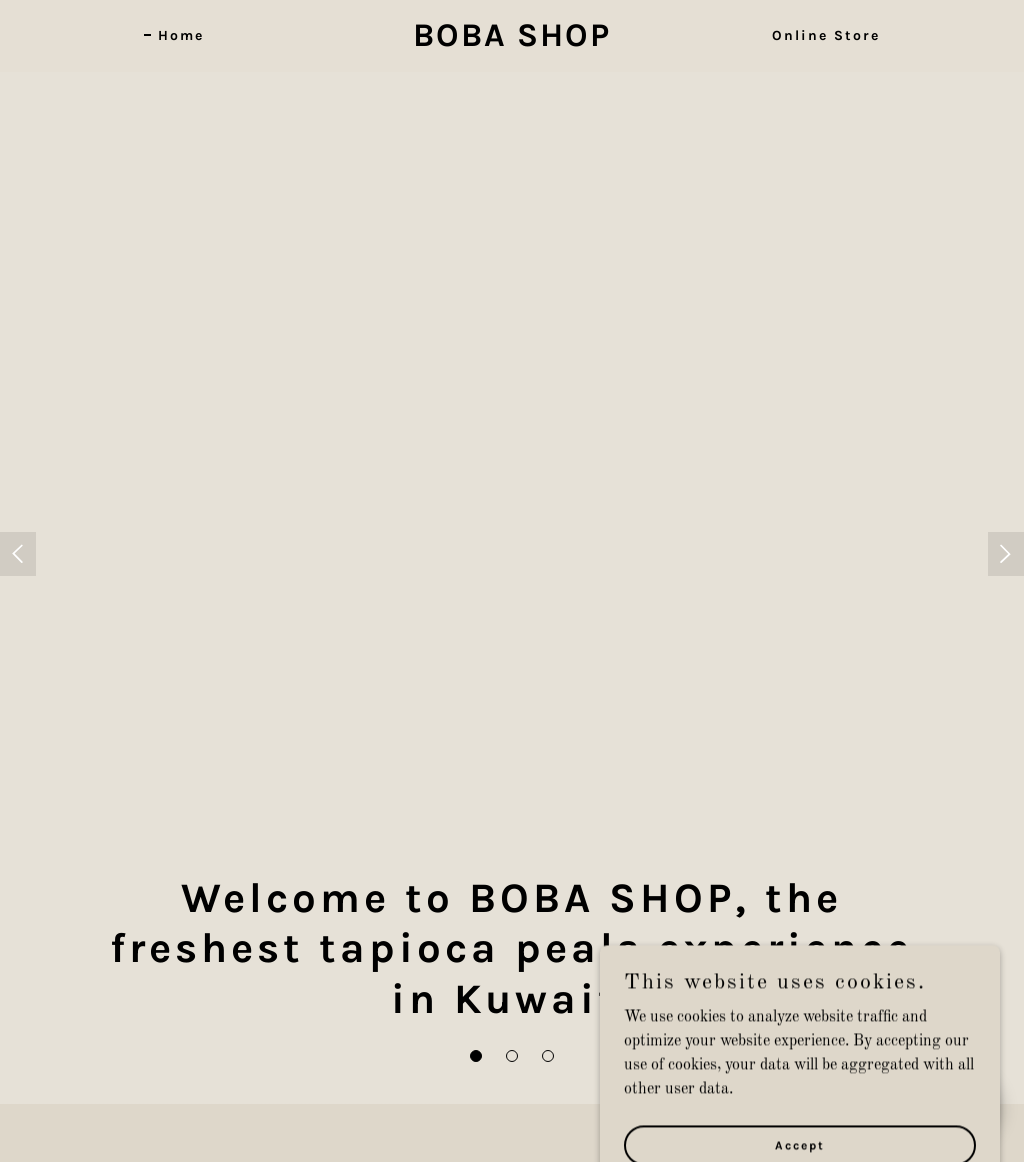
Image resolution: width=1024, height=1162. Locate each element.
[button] (476, 1056)
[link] (511, 42)
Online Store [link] (826, 35)
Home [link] (181, 35)
